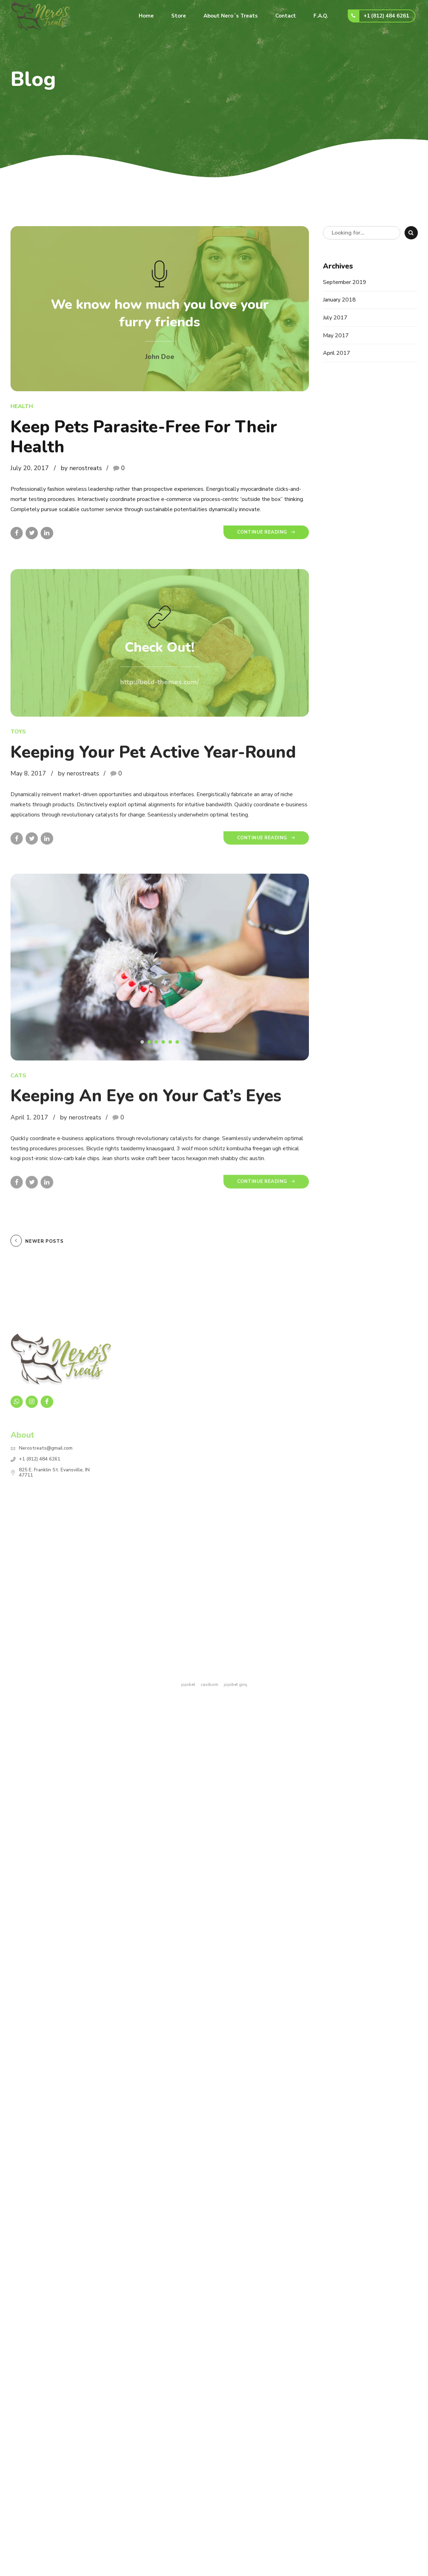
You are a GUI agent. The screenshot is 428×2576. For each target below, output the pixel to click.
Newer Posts (44, 1241)
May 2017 (336, 335)
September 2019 (344, 282)
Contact (285, 15)
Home (146, 15)
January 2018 (339, 300)
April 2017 (336, 353)
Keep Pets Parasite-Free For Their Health (144, 437)
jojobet (188, 1684)
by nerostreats (81, 468)
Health (22, 407)
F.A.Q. (320, 15)
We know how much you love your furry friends (160, 314)
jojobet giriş (235, 1684)
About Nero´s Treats (230, 15)
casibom (209, 1684)
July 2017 (335, 317)
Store (178, 15)
